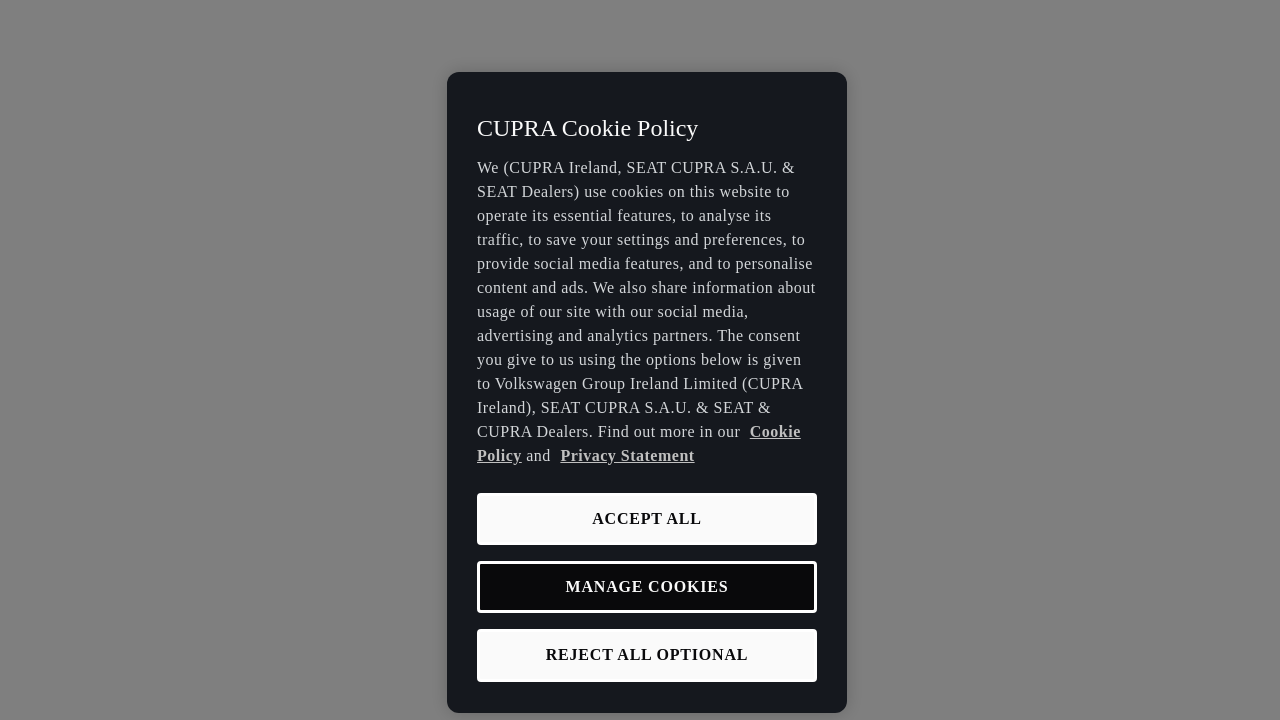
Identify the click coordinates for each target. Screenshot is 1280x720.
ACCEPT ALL (647, 518)
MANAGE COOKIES (647, 586)
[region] (647, 392)
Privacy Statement (627, 455)
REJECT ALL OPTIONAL (647, 654)
